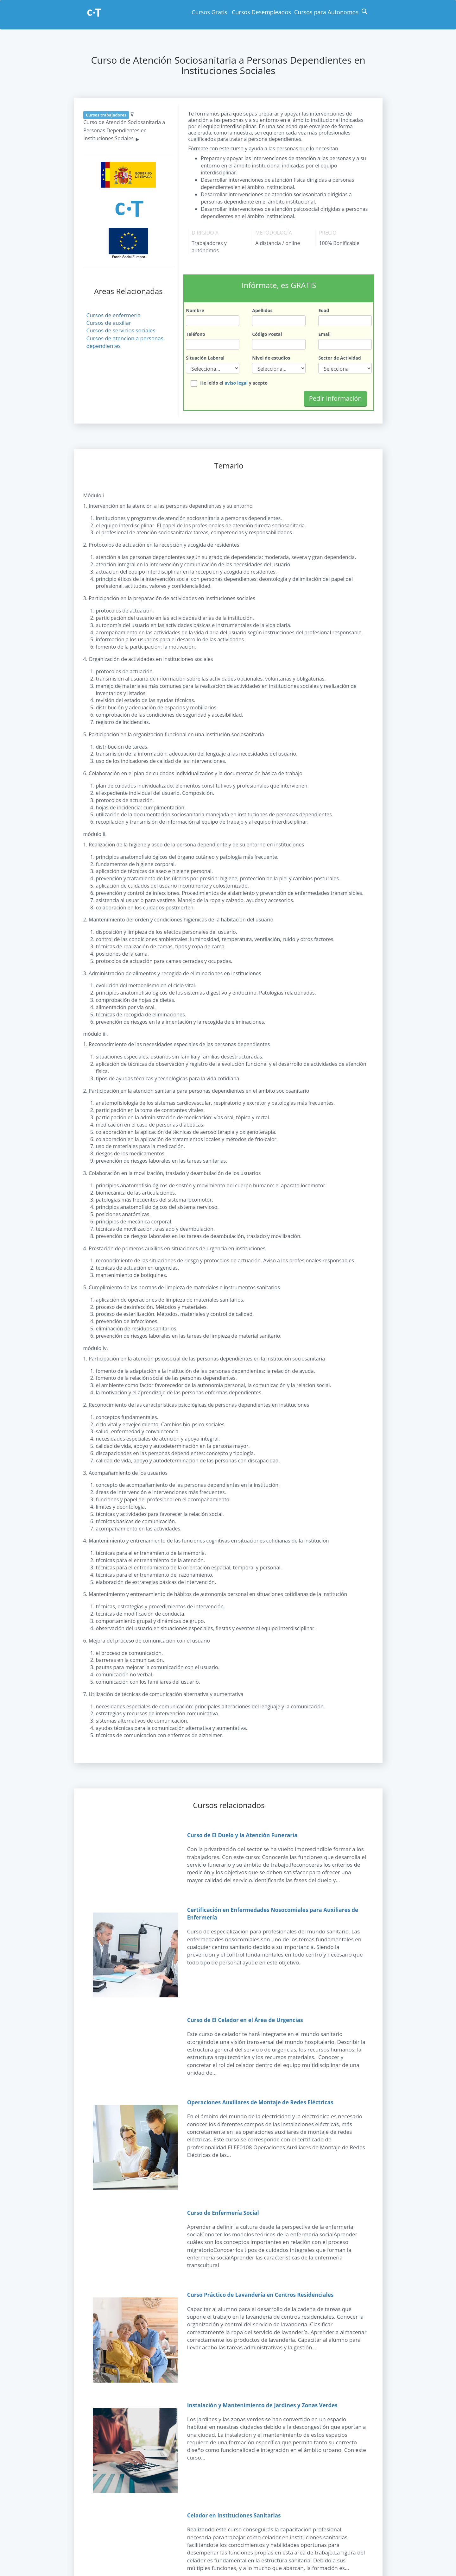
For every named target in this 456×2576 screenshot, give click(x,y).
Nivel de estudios (271, 355)
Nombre (195, 309)
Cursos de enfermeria (113, 315)
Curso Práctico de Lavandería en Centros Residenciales (260, 2292)
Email (324, 332)
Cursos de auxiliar (108, 322)
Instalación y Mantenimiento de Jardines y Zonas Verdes (262, 2402)
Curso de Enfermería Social (223, 2210)
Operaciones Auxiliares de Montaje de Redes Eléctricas (260, 2099)
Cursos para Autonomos (326, 12)
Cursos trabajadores (106, 115)
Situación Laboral (205, 355)
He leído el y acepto (234, 380)
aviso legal (236, 380)
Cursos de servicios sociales (120, 330)
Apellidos (262, 309)
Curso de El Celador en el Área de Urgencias (245, 2017)
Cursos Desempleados (261, 12)
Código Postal (267, 332)
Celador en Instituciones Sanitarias (234, 2512)
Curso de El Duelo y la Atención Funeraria (242, 1832)
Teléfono (195, 332)
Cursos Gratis (209, 12)
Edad (323, 309)
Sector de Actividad (339, 355)
